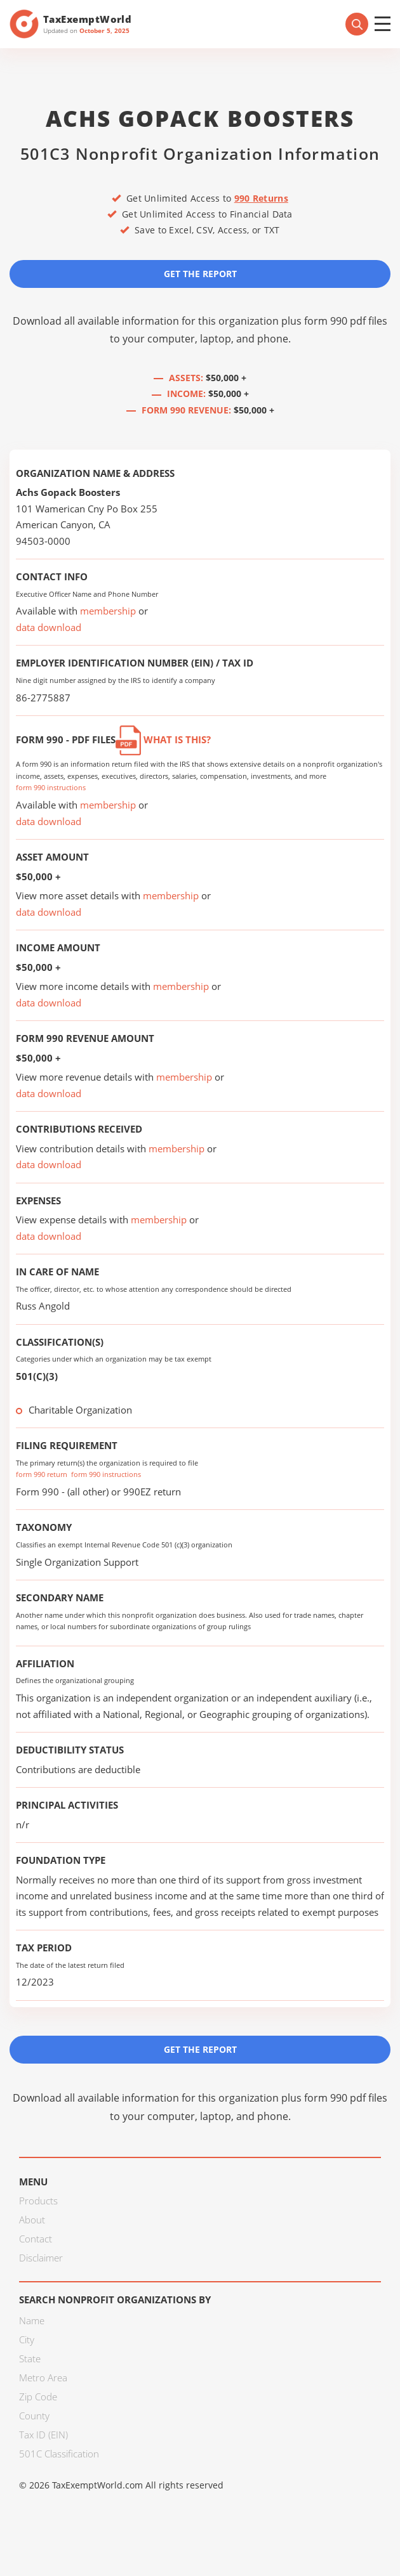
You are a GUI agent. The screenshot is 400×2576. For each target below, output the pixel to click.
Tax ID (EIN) (43, 2434)
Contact (35, 2238)
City (26, 2339)
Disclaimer (41, 2257)
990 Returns (261, 198)
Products (38, 2200)
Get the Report (200, 274)
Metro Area (43, 2377)
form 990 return (41, 1474)
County (34, 2415)
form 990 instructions (51, 787)
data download (48, 627)
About (32, 2219)
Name (31, 2320)
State (30, 2358)
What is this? (163, 739)
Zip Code (38, 2396)
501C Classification (59, 2453)
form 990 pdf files (345, 321)
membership (108, 610)
